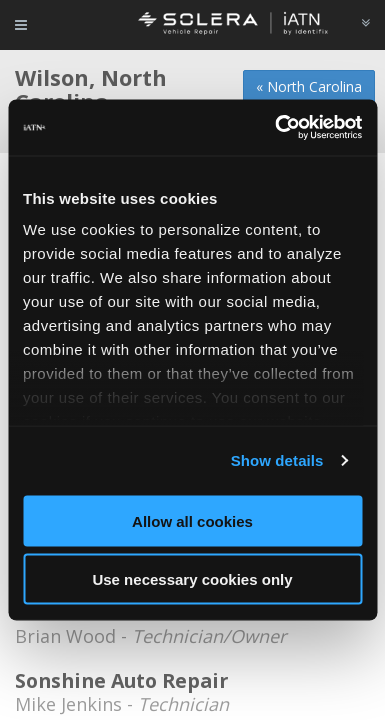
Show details (277, 460)
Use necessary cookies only (192, 579)
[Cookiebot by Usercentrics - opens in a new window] (276, 128)
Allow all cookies (192, 520)
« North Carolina (309, 86)
